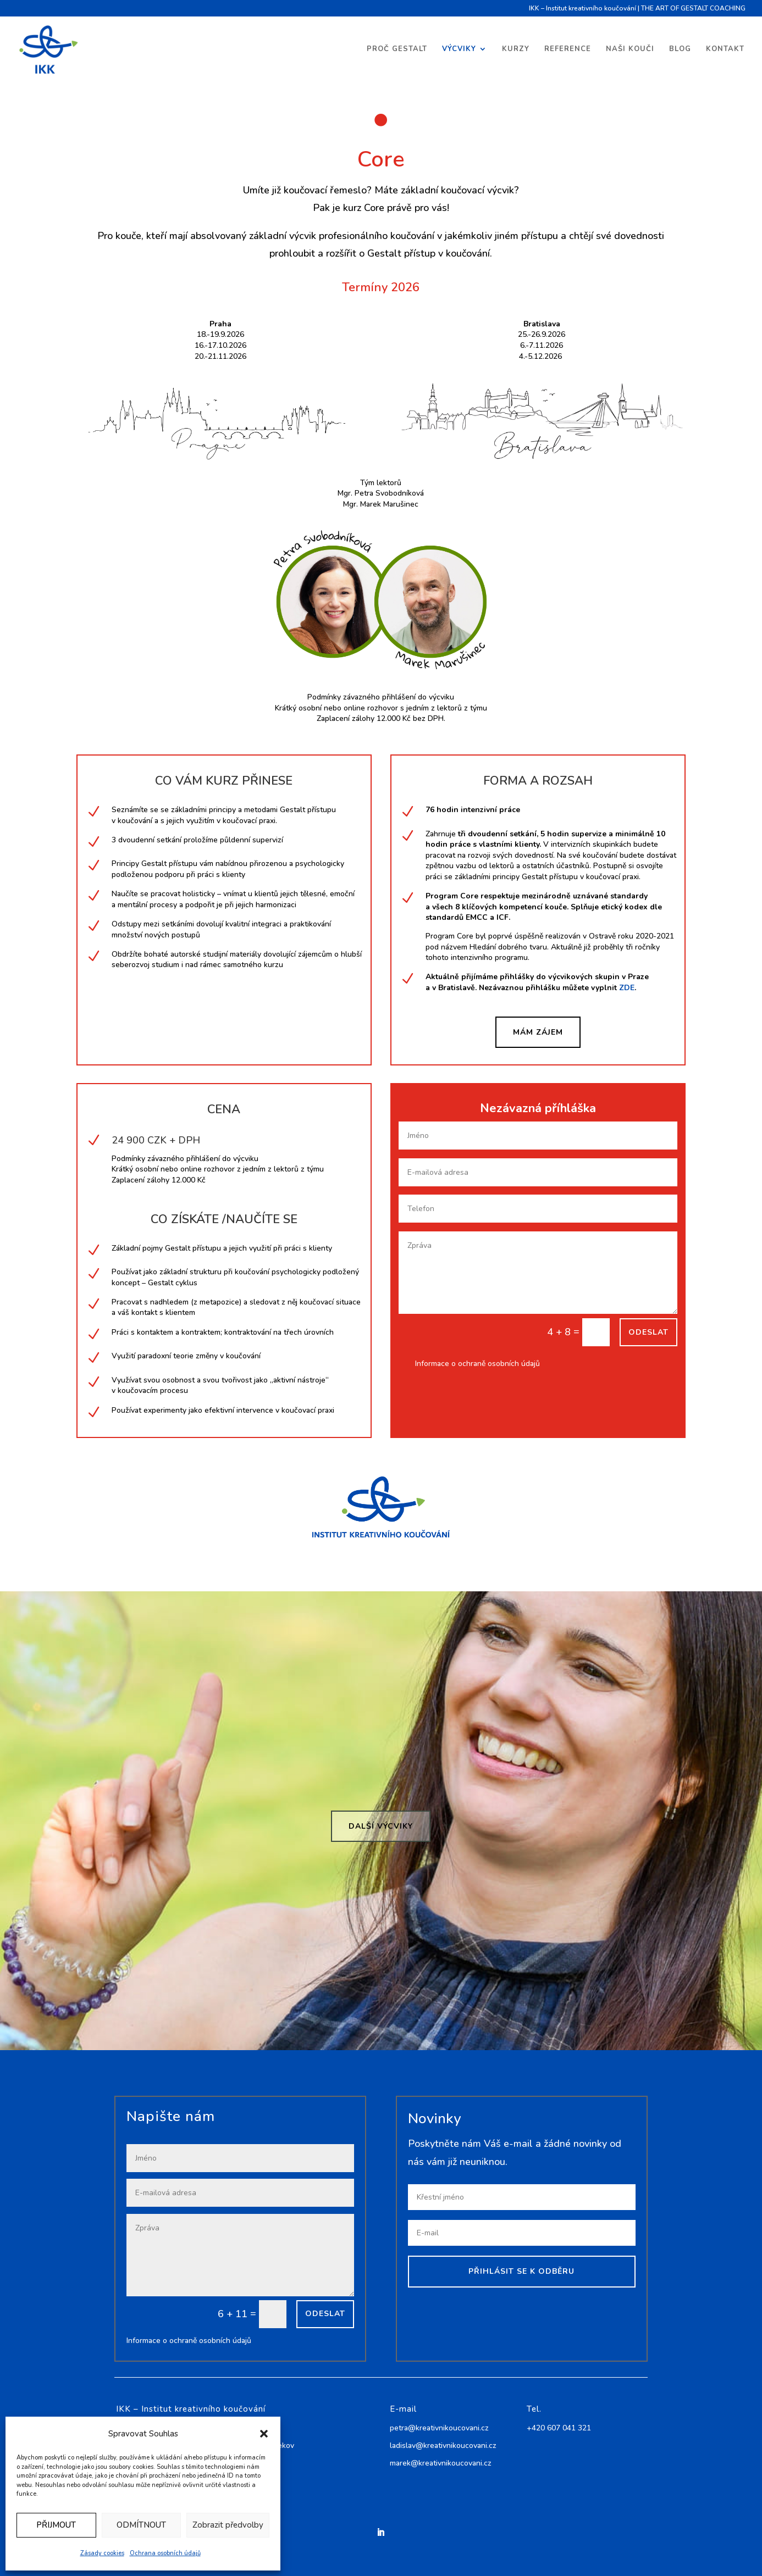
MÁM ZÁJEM (538, 1032)
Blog (680, 49)
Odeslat (648, 1332)
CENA (223, 1109)
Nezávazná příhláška (538, 1108)
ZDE (626, 987)
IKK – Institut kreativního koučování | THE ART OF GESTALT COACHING (637, 9)
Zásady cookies (102, 2553)
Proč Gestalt (397, 49)
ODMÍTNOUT (141, 2524)
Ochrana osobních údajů (165, 2553)
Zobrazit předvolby (227, 2524)
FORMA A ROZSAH (538, 781)
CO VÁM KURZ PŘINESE (223, 781)
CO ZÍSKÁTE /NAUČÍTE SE (224, 1219)
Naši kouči (630, 49)
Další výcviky (381, 1826)
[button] (263, 2433)
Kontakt (725, 49)
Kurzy (515, 49)
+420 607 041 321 (559, 2428)
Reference (567, 49)
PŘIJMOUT (56, 2524)
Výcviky (459, 49)
